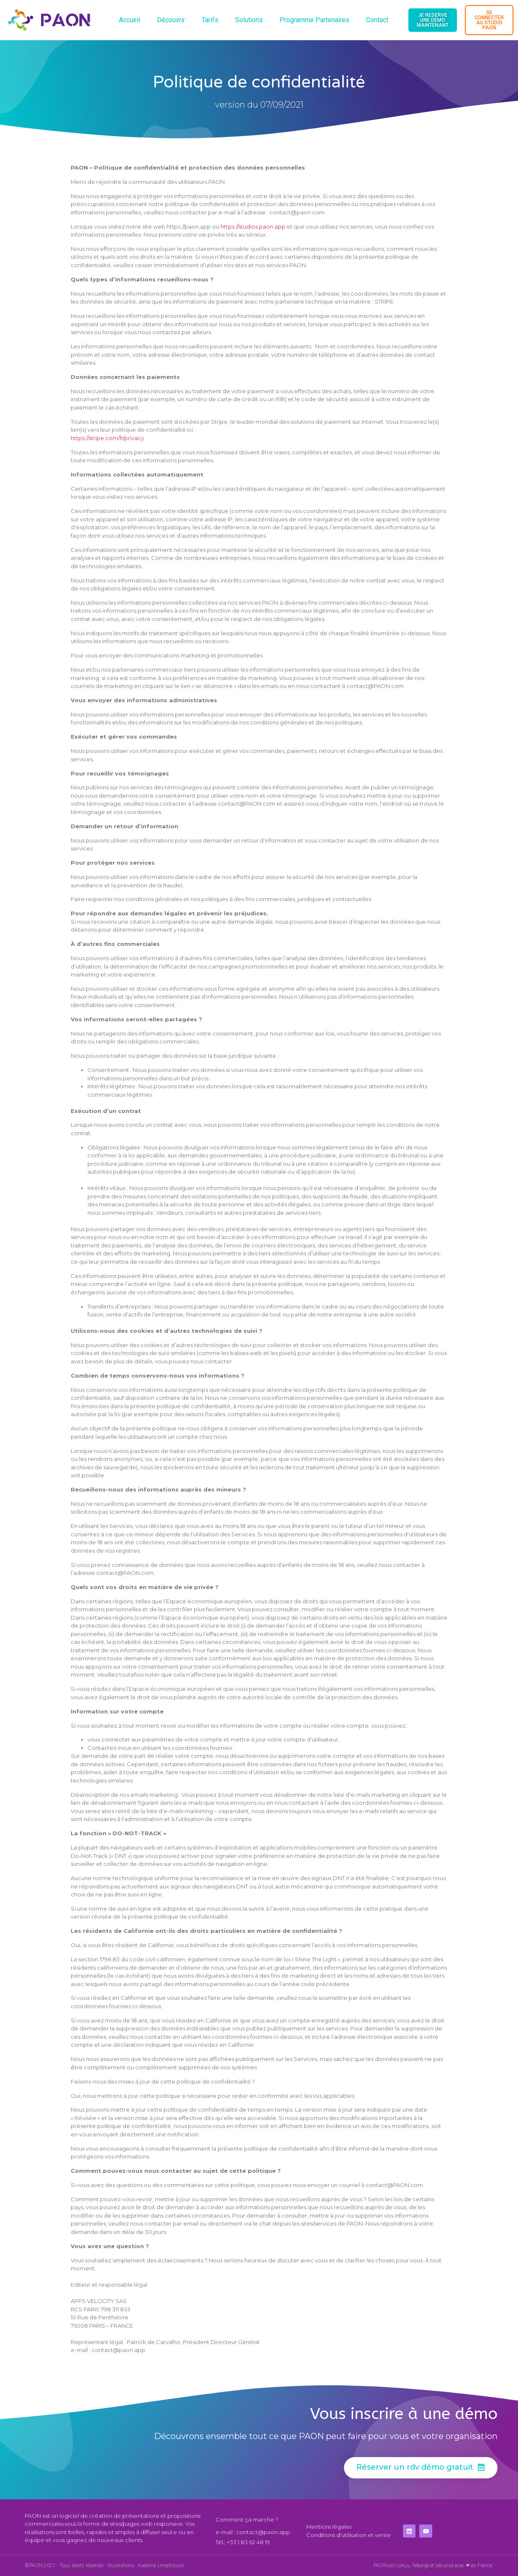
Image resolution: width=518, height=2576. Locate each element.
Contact (377, 20)
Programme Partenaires (314, 20)
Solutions (249, 20)
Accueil (129, 20)
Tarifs (210, 20)
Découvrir (171, 20)
